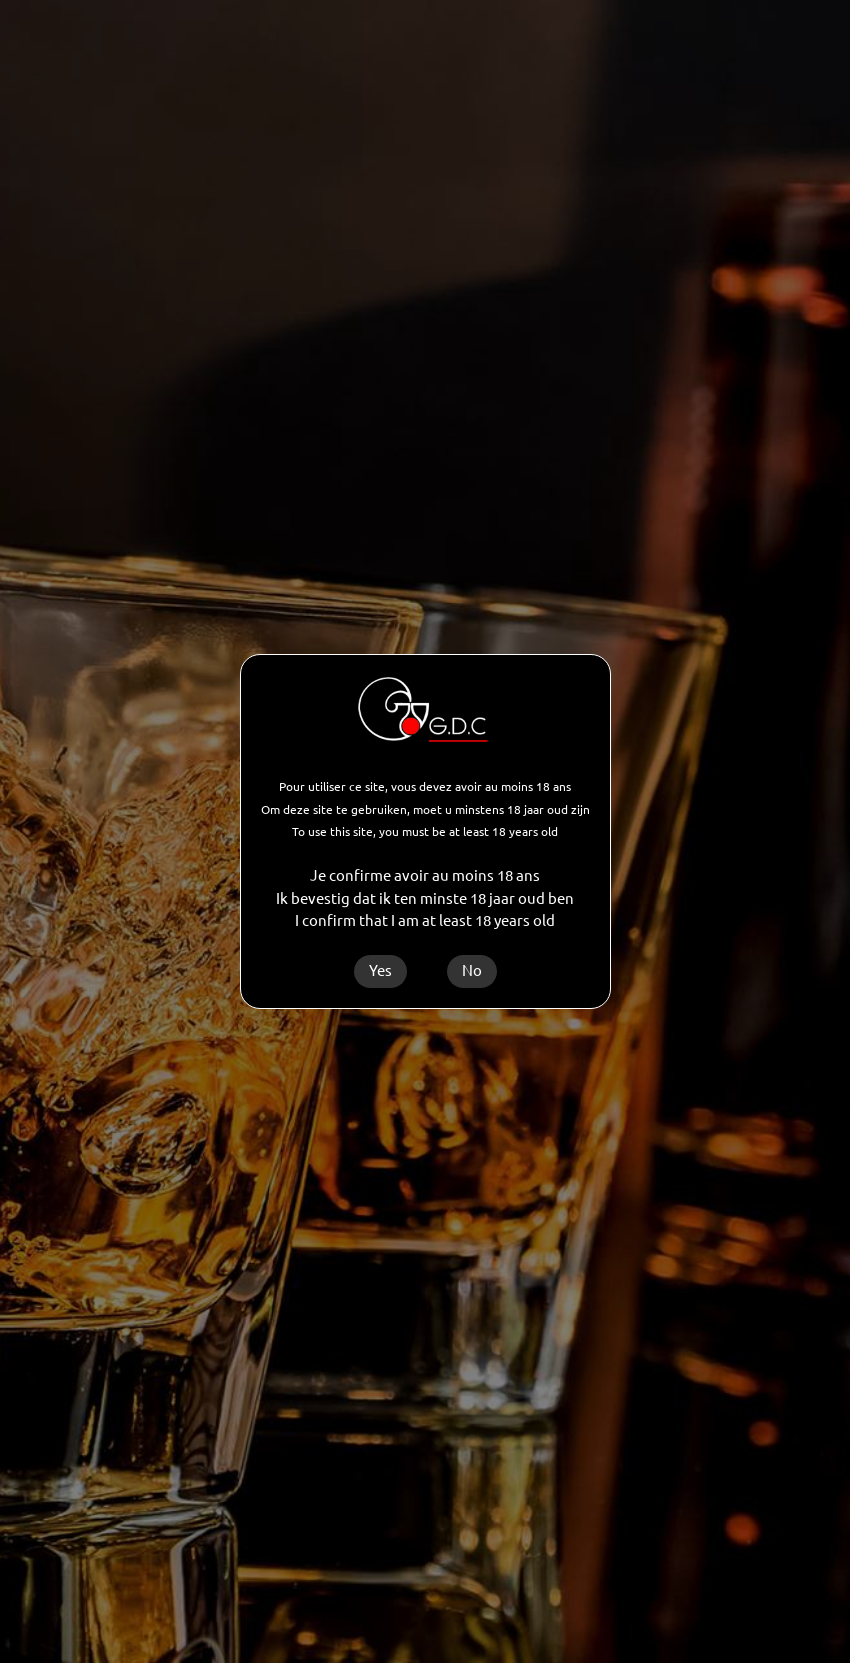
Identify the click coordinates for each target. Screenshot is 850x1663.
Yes (380, 970)
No (472, 970)
